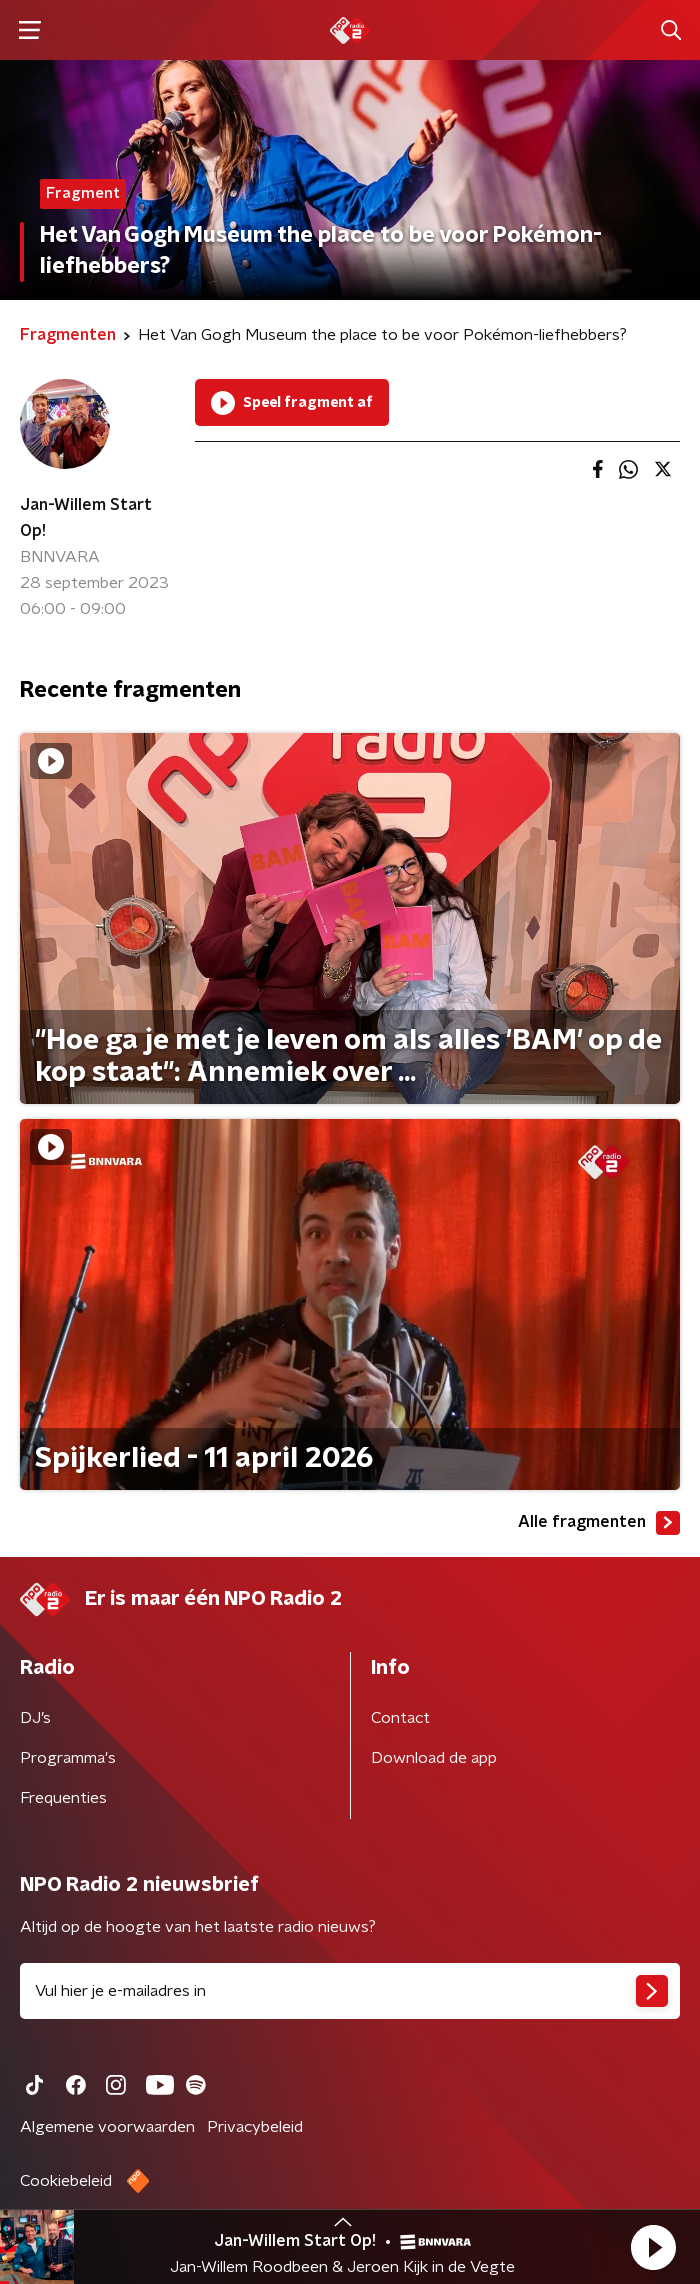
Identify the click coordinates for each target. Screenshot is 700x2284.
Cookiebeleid (66, 2181)
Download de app (434, 1758)
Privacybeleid (255, 2127)
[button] (653, 2247)
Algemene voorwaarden (107, 2127)
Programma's (68, 1758)
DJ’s (35, 1718)
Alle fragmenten (599, 1523)
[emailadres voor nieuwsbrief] (350, 1991)
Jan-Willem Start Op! (86, 518)
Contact (400, 1718)
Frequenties (63, 1798)
